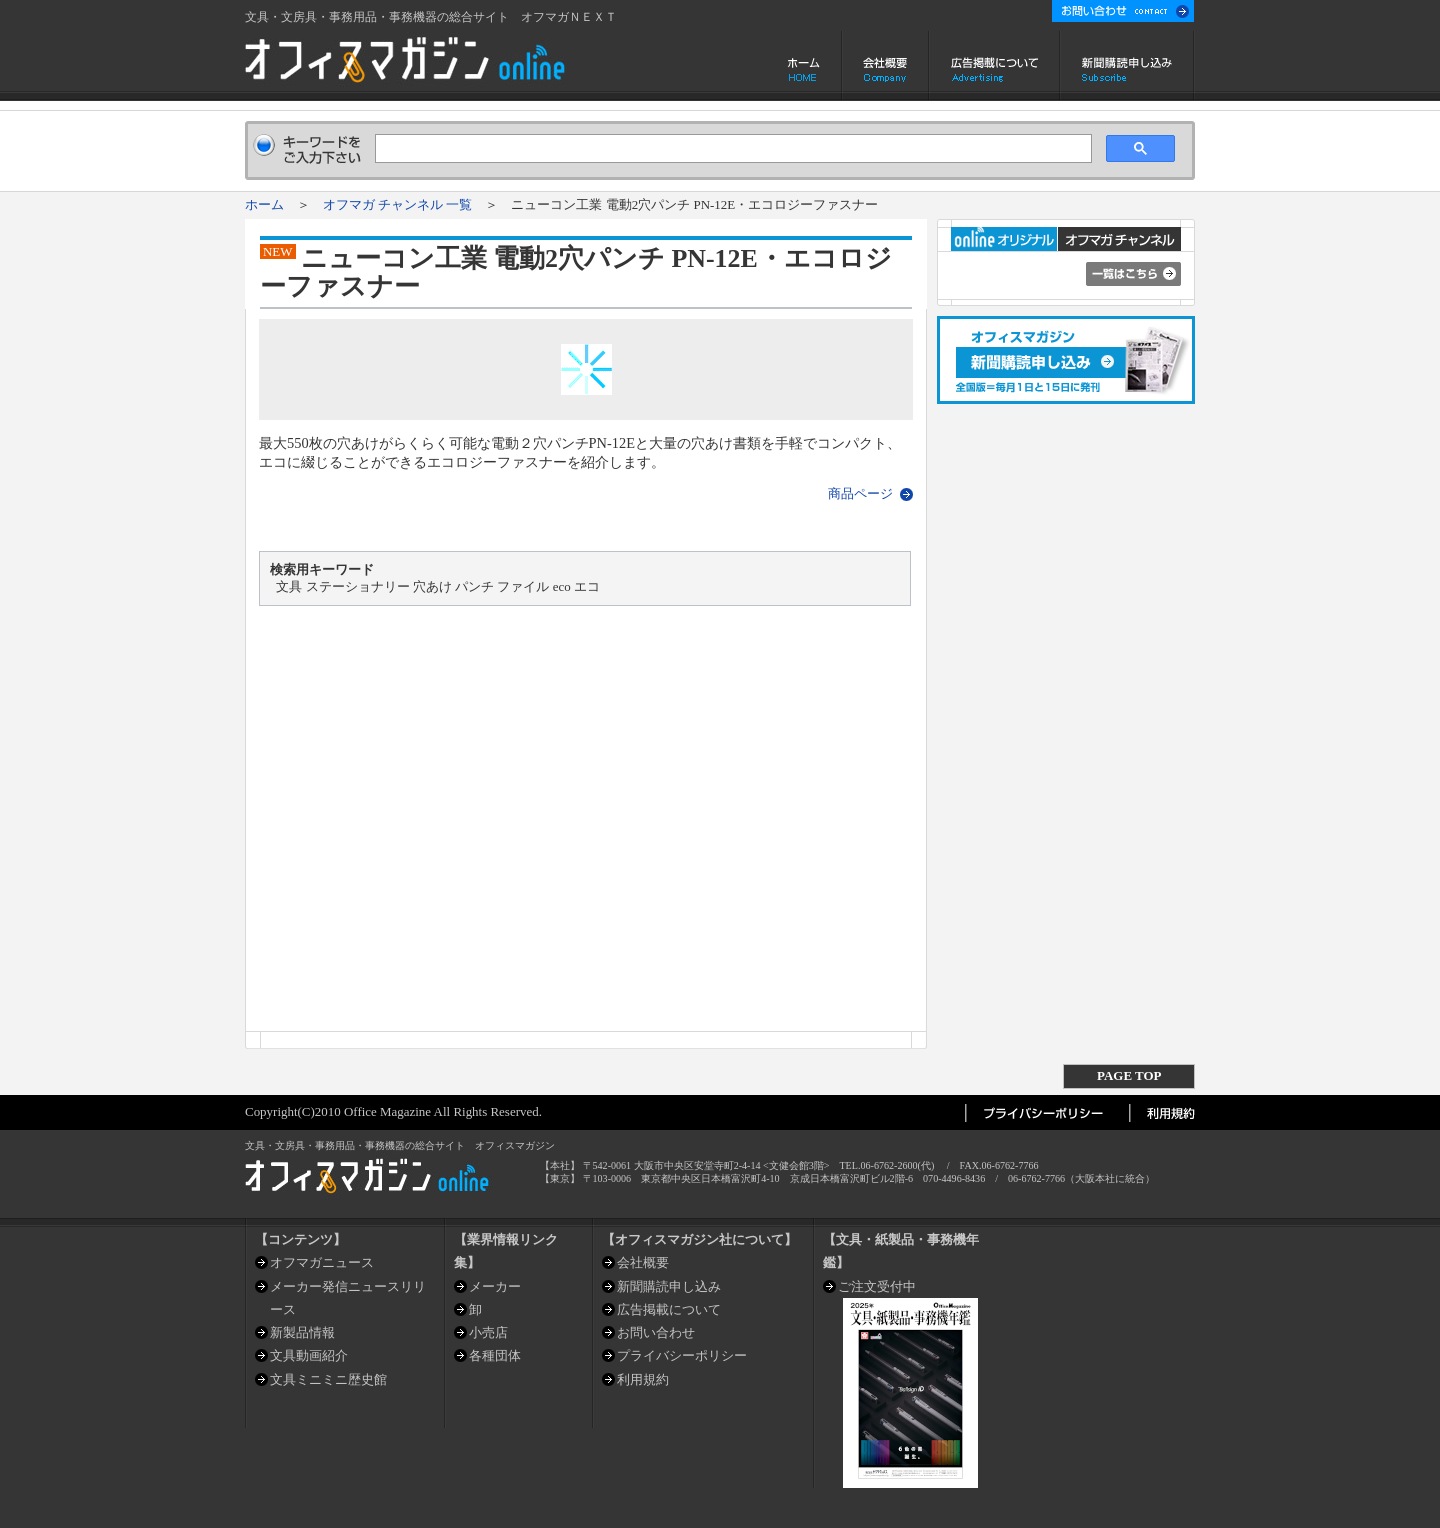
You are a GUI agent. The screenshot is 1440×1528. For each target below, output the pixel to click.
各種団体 (495, 1355)
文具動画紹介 (309, 1355)
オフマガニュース (322, 1262)
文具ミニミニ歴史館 (328, 1379)
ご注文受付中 (877, 1286)
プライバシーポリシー (682, 1355)
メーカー (495, 1286)
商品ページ (860, 493)
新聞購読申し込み (1127, 66)
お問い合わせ (656, 1332)
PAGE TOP (1129, 1075)
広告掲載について (994, 66)
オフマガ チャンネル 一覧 (397, 204)
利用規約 (643, 1379)
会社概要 (885, 66)
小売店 (488, 1332)
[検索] (731, 149)
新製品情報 (302, 1332)
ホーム (805, 66)
